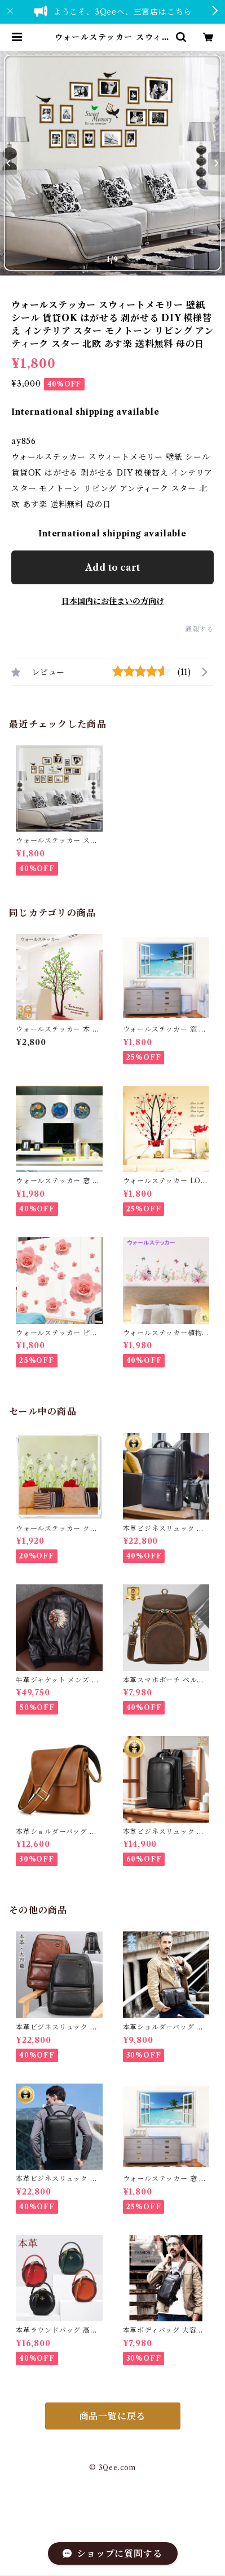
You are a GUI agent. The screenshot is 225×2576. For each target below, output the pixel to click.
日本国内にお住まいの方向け (112, 601)
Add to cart (112, 567)
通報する (199, 629)
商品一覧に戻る (113, 2416)
